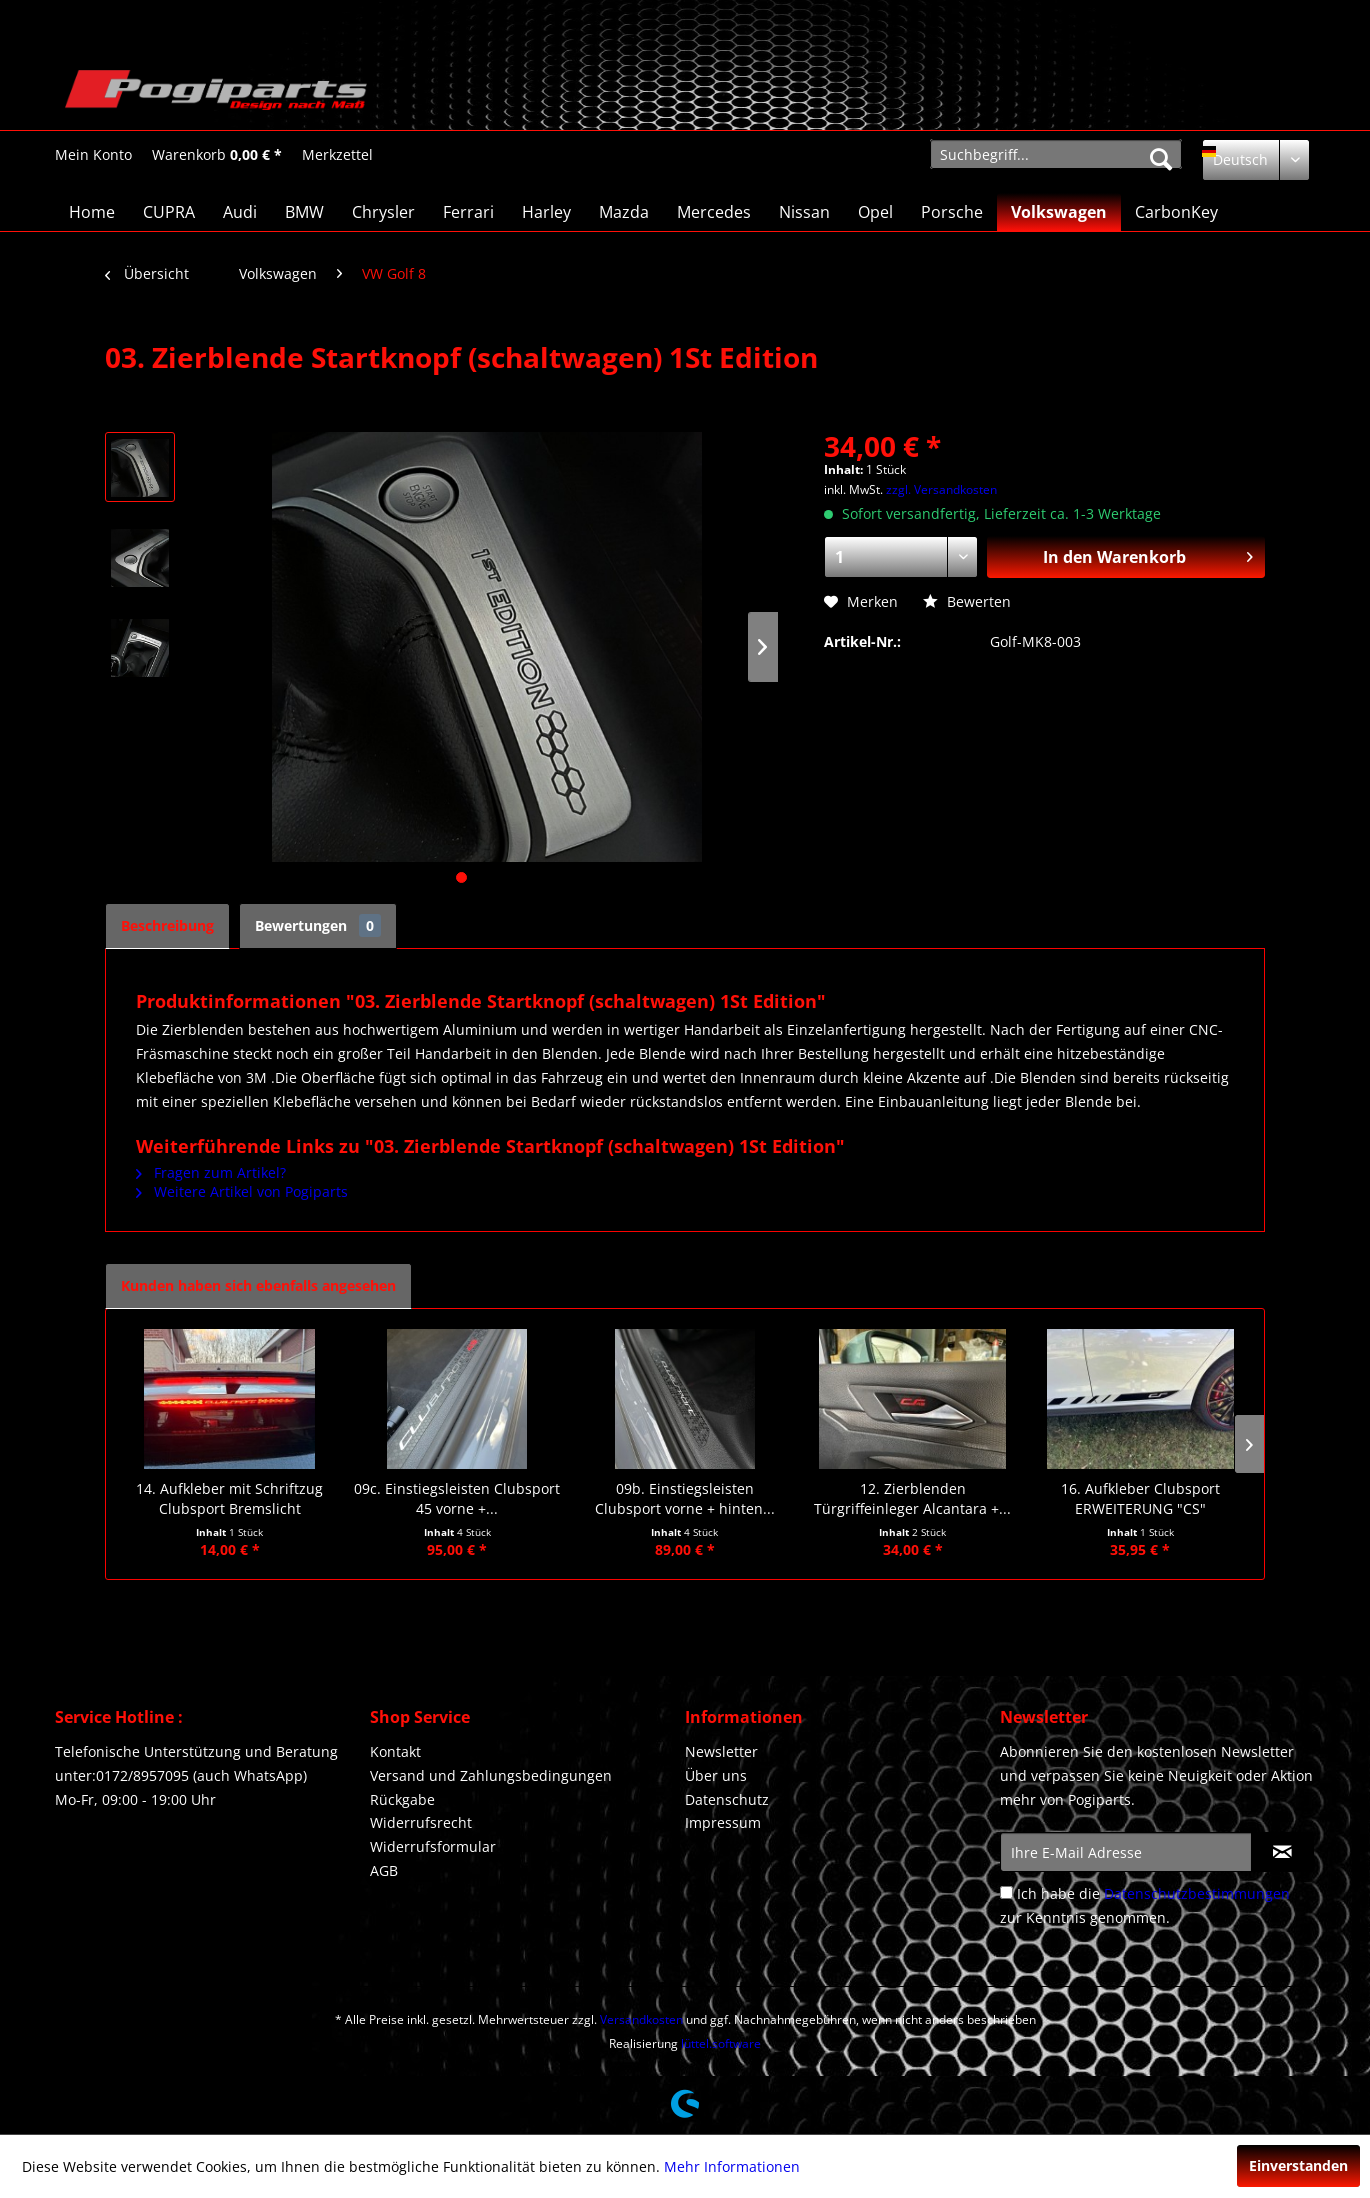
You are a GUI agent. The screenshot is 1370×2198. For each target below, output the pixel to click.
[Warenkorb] (217, 155)
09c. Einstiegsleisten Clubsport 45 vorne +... (457, 1498)
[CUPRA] (169, 212)
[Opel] (875, 212)
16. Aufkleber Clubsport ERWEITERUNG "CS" (1140, 1498)
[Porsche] (952, 212)
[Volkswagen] (1059, 212)
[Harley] (546, 212)
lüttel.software (721, 2043)
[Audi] (240, 212)
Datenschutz (727, 1799)
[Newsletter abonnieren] (1282, 1852)
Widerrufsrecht (421, 1822)
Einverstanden (1298, 2165)
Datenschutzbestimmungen (1197, 1893)
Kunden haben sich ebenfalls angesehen (258, 1285)
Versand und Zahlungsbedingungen (491, 1775)
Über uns (716, 1775)
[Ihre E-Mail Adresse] (1126, 1852)
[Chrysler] (383, 212)
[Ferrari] (468, 212)
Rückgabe (402, 1799)
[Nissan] (804, 212)
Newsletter (721, 1751)
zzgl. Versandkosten (941, 489)
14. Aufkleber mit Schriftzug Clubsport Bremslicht (229, 1498)
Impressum (723, 1822)
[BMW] (304, 212)
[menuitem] (93, 154)
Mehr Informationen (732, 2166)
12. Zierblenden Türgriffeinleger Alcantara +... (912, 1498)
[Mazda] (624, 212)
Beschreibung (167, 925)
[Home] (92, 212)
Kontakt (395, 1751)
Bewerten (967, 601)
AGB (384, 1870)
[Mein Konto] (93, 155)
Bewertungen (318, 925)
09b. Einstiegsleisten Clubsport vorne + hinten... (685, 1498)
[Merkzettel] (337, 155)
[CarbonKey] (1176, 212)
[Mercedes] (714, 212)
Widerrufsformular (433, 1846)
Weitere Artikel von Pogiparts (242, 1191)
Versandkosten (641, 2019)
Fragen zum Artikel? (211, 1172)
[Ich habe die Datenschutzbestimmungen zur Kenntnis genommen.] (1006, 1892)
